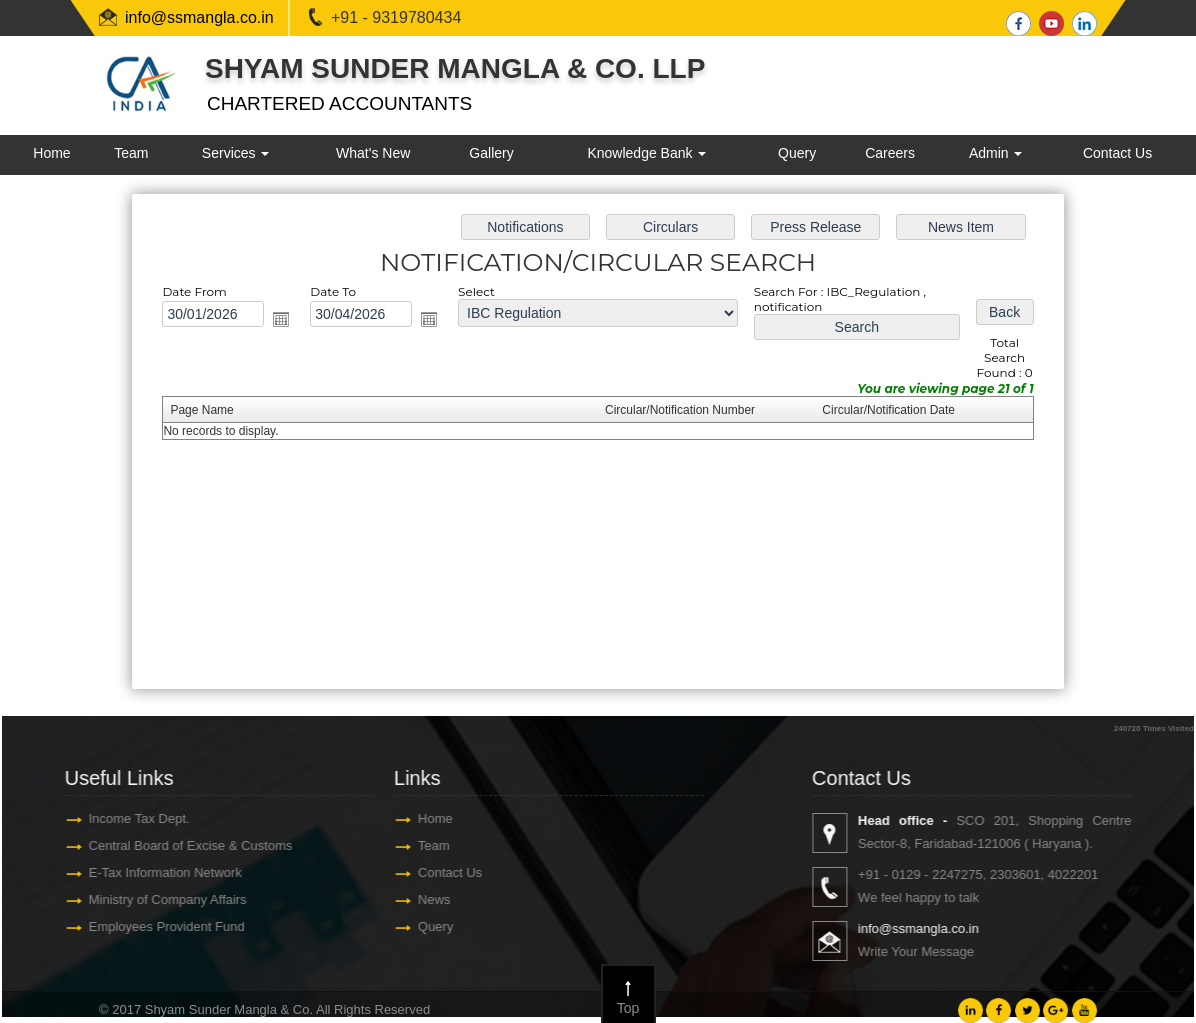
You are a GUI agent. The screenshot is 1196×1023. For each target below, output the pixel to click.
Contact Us (1117, 153)
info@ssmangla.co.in (199, 17)
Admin (996, 153)
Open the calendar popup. (281, 319)
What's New (373, 153)
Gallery (491, 153)
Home (51, 153)
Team (131, 153)
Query (797, 153)
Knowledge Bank (646, 153)
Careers (890, 153)
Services (236, 153)
